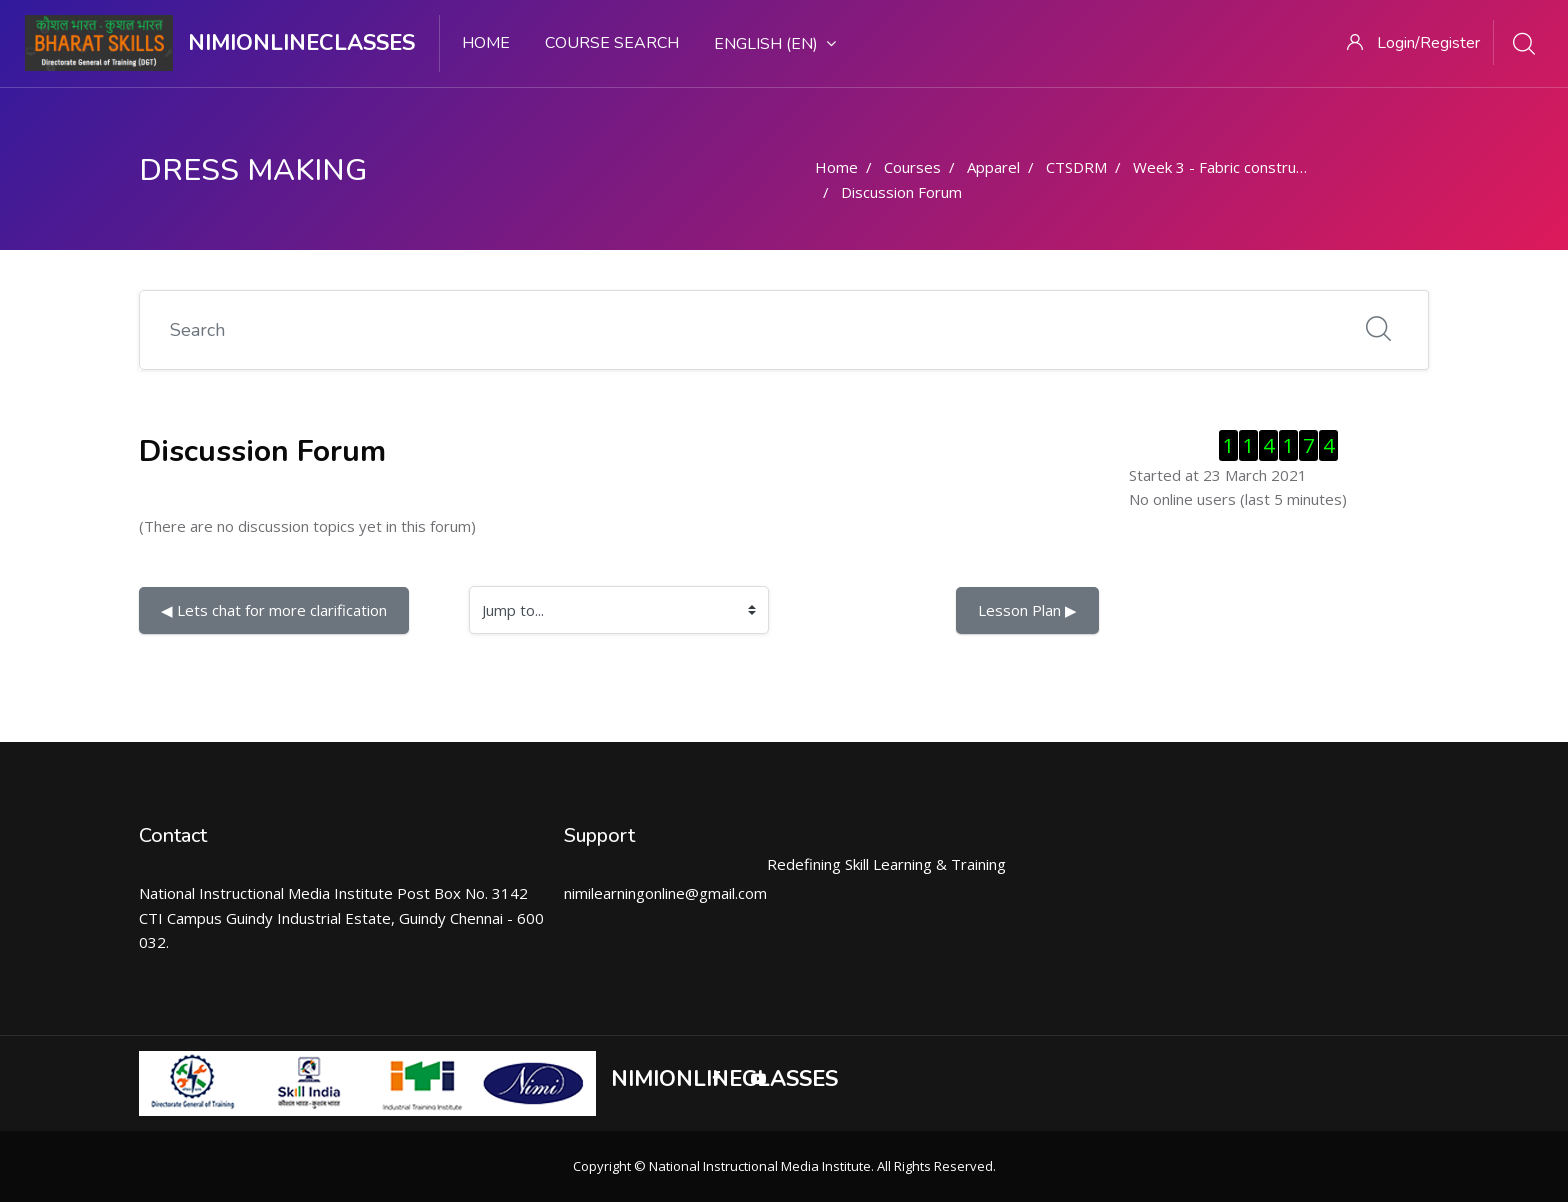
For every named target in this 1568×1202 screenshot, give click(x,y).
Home (486, 43)
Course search (612, 43)
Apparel (993, 167)
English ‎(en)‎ (775, 44)
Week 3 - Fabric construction (1231, 167)
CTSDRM (1076, 167)
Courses (912, 167)
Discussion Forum (901, 192)
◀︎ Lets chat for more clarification (274, 610)
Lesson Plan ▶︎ (1027, 610)
